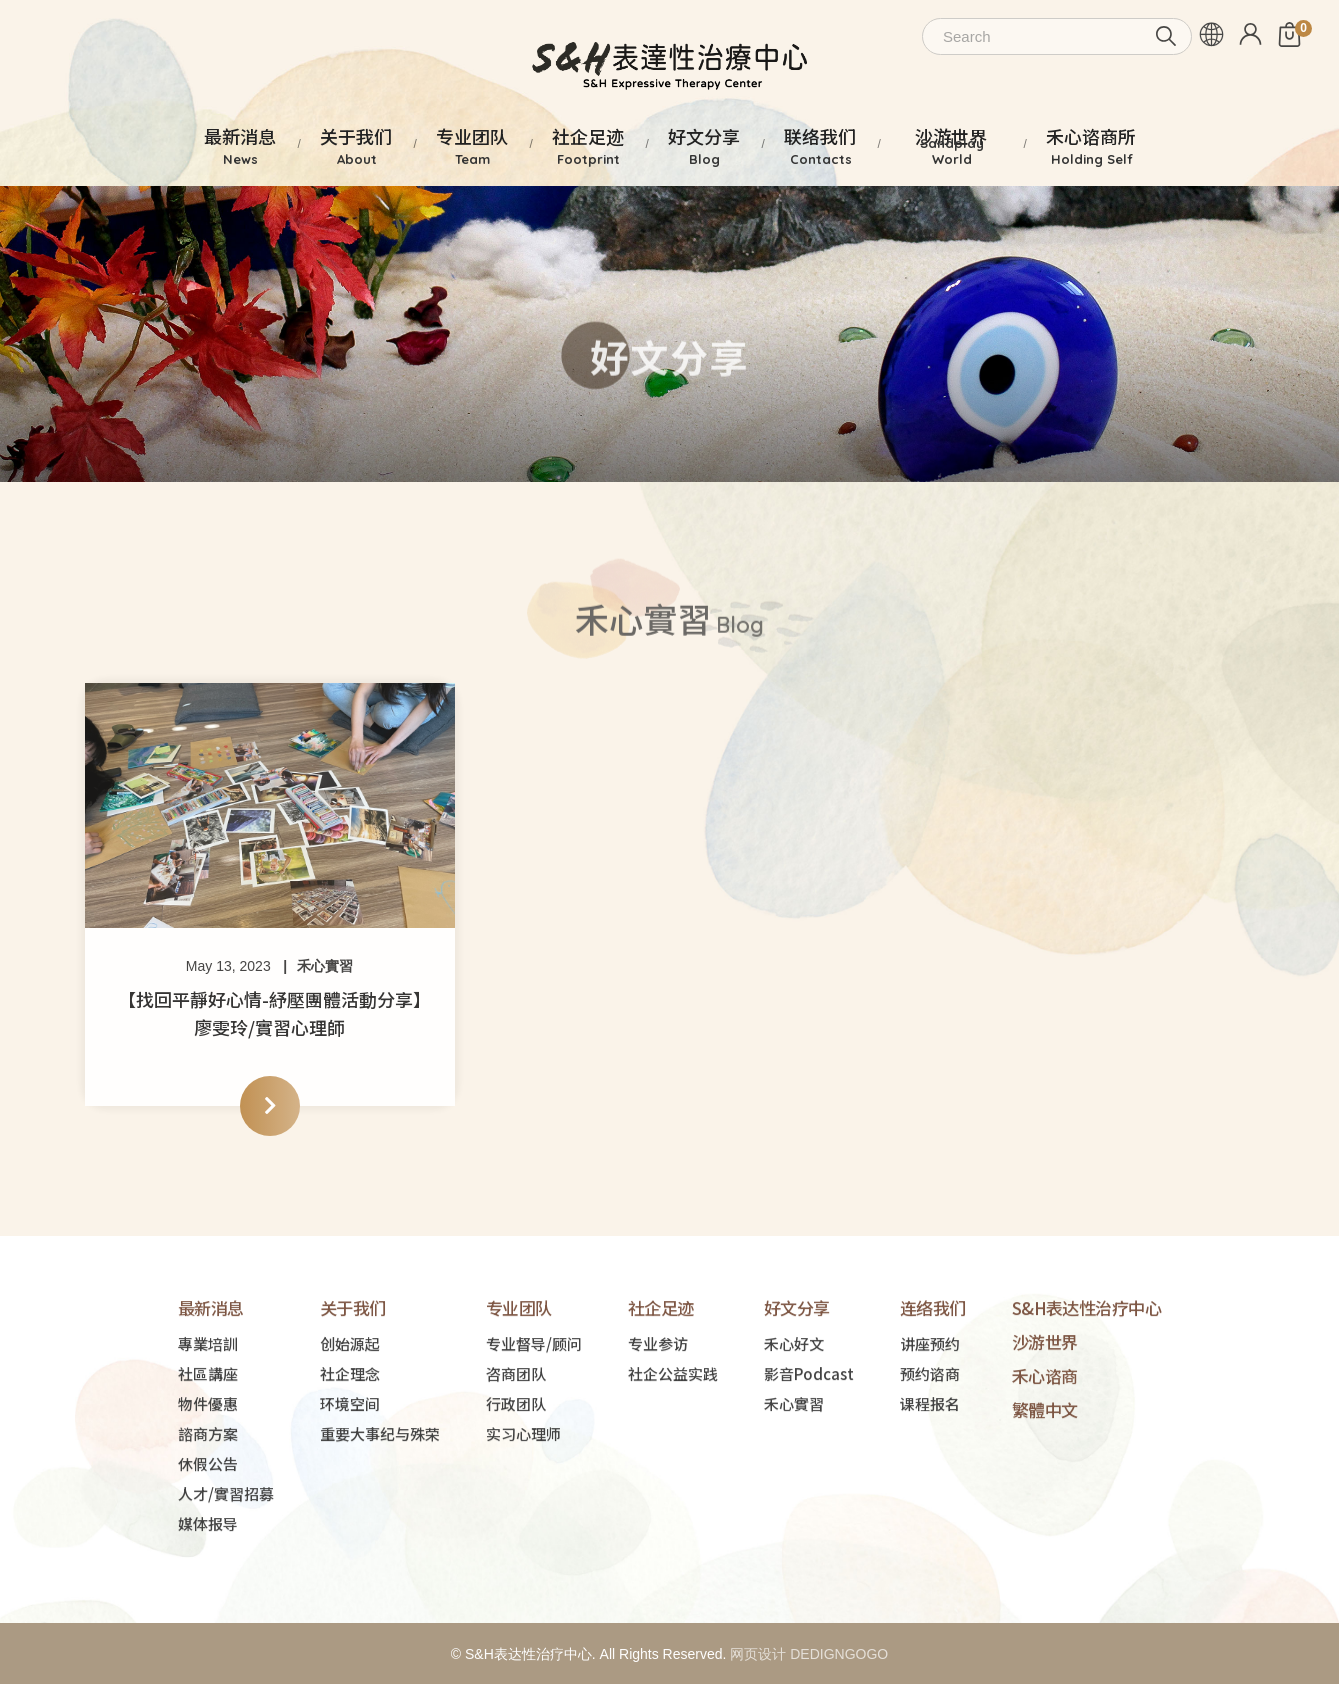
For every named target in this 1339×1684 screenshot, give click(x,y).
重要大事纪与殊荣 (380, 1494)
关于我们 (353, 1368)
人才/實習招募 (226, 1554)
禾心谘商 (1045, 1436)
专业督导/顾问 (534, 1404)
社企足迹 (661, 1368)
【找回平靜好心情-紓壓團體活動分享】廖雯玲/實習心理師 (270, 1013)
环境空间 (350, 1464)
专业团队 (519, 1368)
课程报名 (930, 1464)
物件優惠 (208, 1464)
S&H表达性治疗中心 (1087, 1368)
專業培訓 (208, 1404)
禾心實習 (325, 966)
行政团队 (516, 1464)
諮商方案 (208, 1494)
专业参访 (658, 1404)
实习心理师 (523, 1494)
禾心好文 (794, 1404)
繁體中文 (1045, 1470)
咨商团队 (516, 1434)
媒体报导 (208, 1584)
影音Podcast (809, 1434)
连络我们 (933, 1368)
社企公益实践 (673, 1434)
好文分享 (797, 1368)
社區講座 (208, 1434)
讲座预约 (930, 1404)
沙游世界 (1045, 1402)
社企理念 (350, 1434)
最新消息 (211, 1368)
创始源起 (350, 1404)
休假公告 (208, 1524)
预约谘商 (930, 1434)
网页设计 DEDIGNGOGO (809, 1654)
